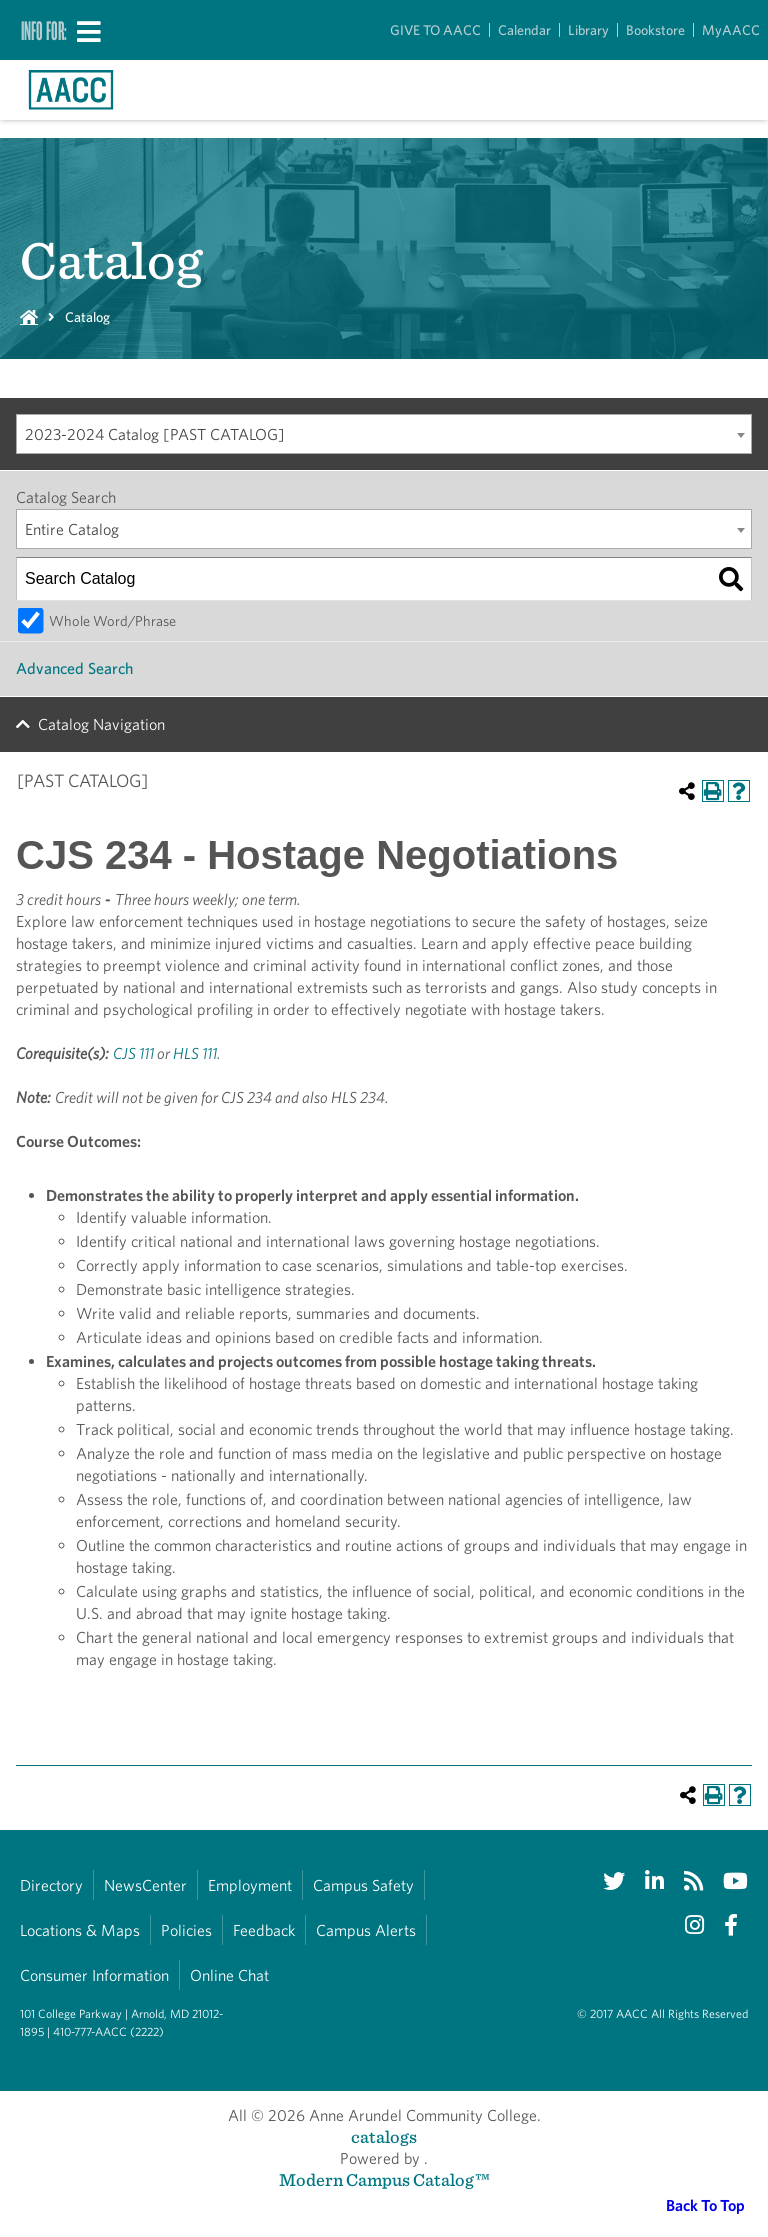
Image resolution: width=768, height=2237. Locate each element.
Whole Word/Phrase (112, 620)
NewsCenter (145, 1885)
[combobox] (384, 434)
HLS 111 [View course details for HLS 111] (195, 1053)
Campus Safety (363, 1885)
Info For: (44, 30)
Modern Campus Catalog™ (384, 2179)
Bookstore (655, 30)
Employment (250, 1885)
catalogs (384, 2136)
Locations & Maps (80, 1930)
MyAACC (731, 30)
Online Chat (229, 1975)
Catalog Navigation (101, 724)
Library (588, 30)
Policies (186, 1930)
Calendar (524, 30)
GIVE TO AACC (435, 30)
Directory (51, 1885)
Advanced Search (74, 668)
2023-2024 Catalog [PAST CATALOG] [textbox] (155, 434)
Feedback (264, 1930)
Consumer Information (94, 1975)
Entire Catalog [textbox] (72, 529)
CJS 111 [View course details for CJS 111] (133, 1053)
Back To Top (705, 2205)
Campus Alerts (366, 1930)
